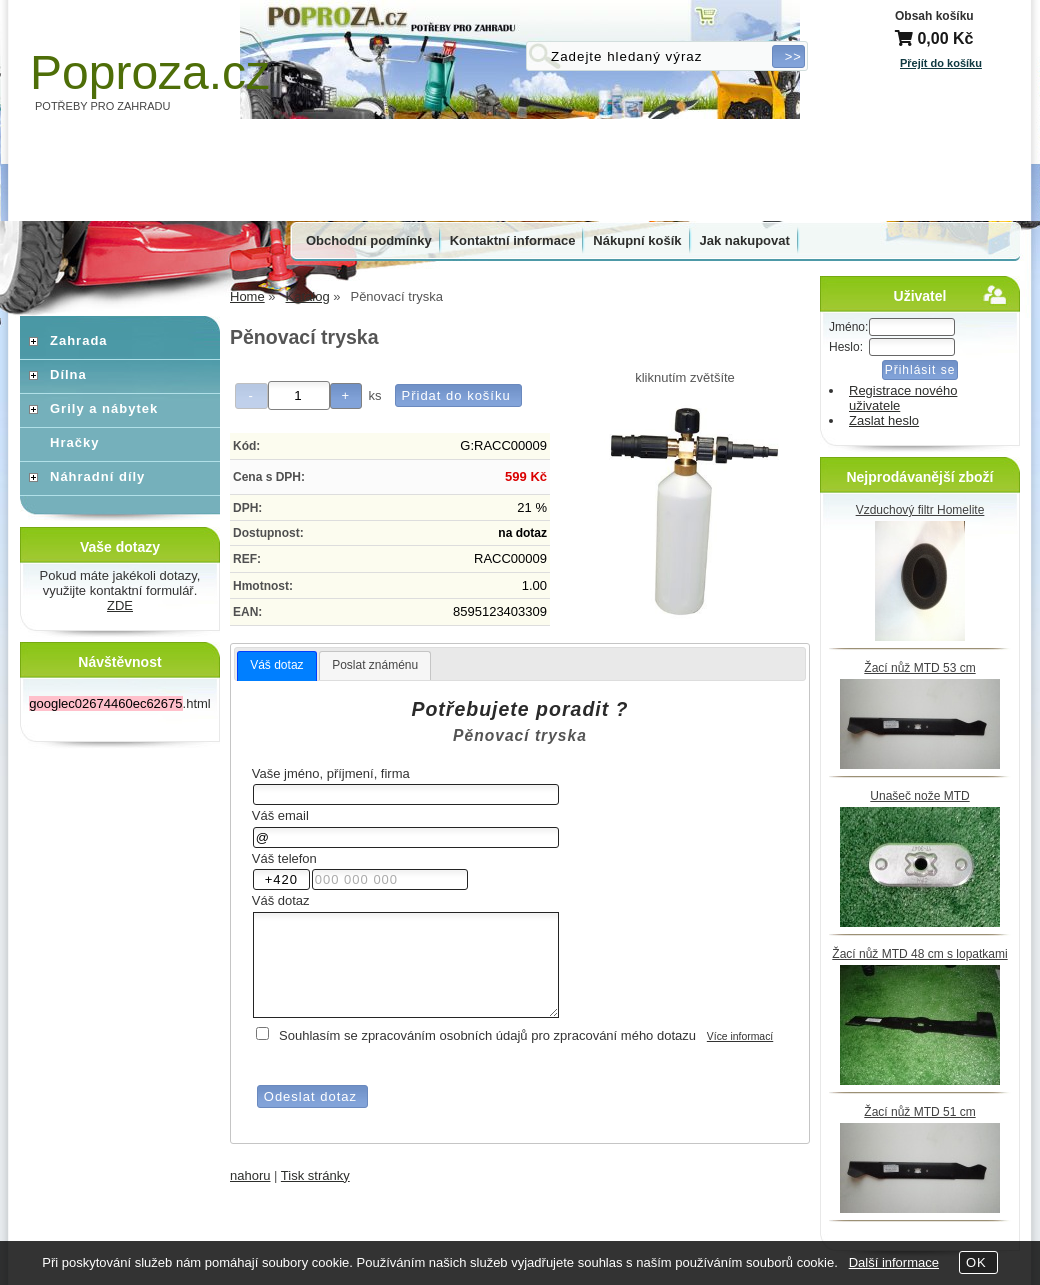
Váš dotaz (276, 665)
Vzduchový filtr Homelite (920, 510)
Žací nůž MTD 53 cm (919, 668)
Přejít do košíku (941, 63)
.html (119, 703)
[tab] (276, 666)
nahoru (250, 1175)
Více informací (740, 1036)
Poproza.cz (150, 72)
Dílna (68, 374)
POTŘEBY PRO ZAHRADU (103, 106)
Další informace (894, 1262)
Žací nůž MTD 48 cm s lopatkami (919, 954)
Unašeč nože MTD (919, 796)
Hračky (74, 442)
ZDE (120, 605)
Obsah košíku (934, 16)
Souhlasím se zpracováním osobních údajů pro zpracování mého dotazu (487, 1035)
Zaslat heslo (884, 420)
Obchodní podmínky (369, 240)
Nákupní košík (637, 240)
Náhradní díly (97, 476)
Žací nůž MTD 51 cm (919, 1112)
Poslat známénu (375, 665)
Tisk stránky (315, 1175)
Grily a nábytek (104, 408)
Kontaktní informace (513, 240)
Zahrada (79, 340)
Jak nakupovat (745, 240)
